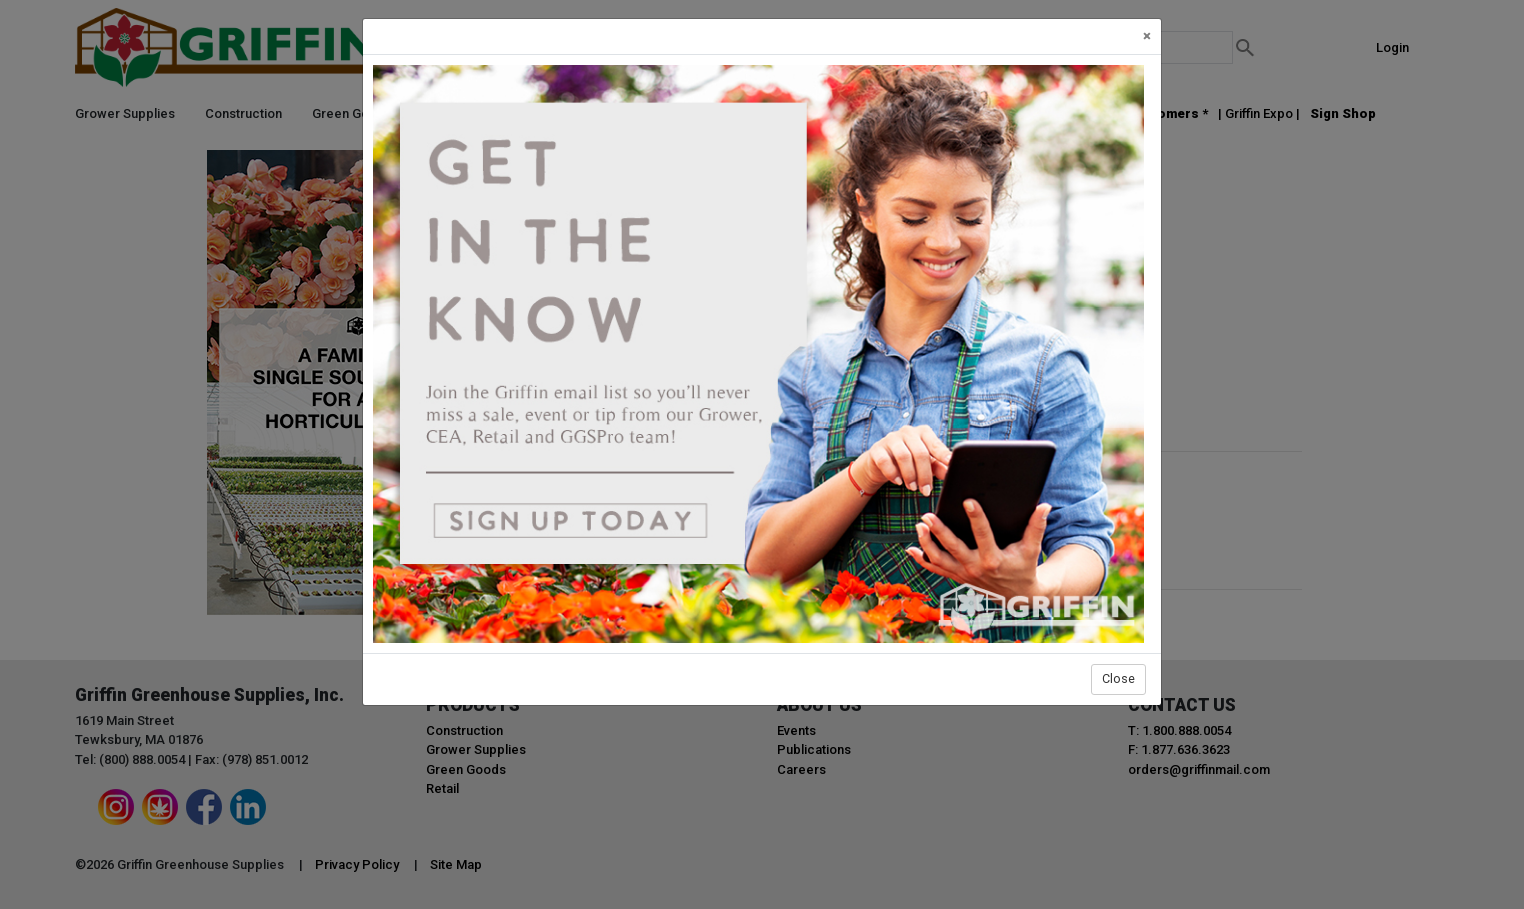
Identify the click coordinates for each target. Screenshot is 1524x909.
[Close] (1147, 36)
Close (1118, 678)
